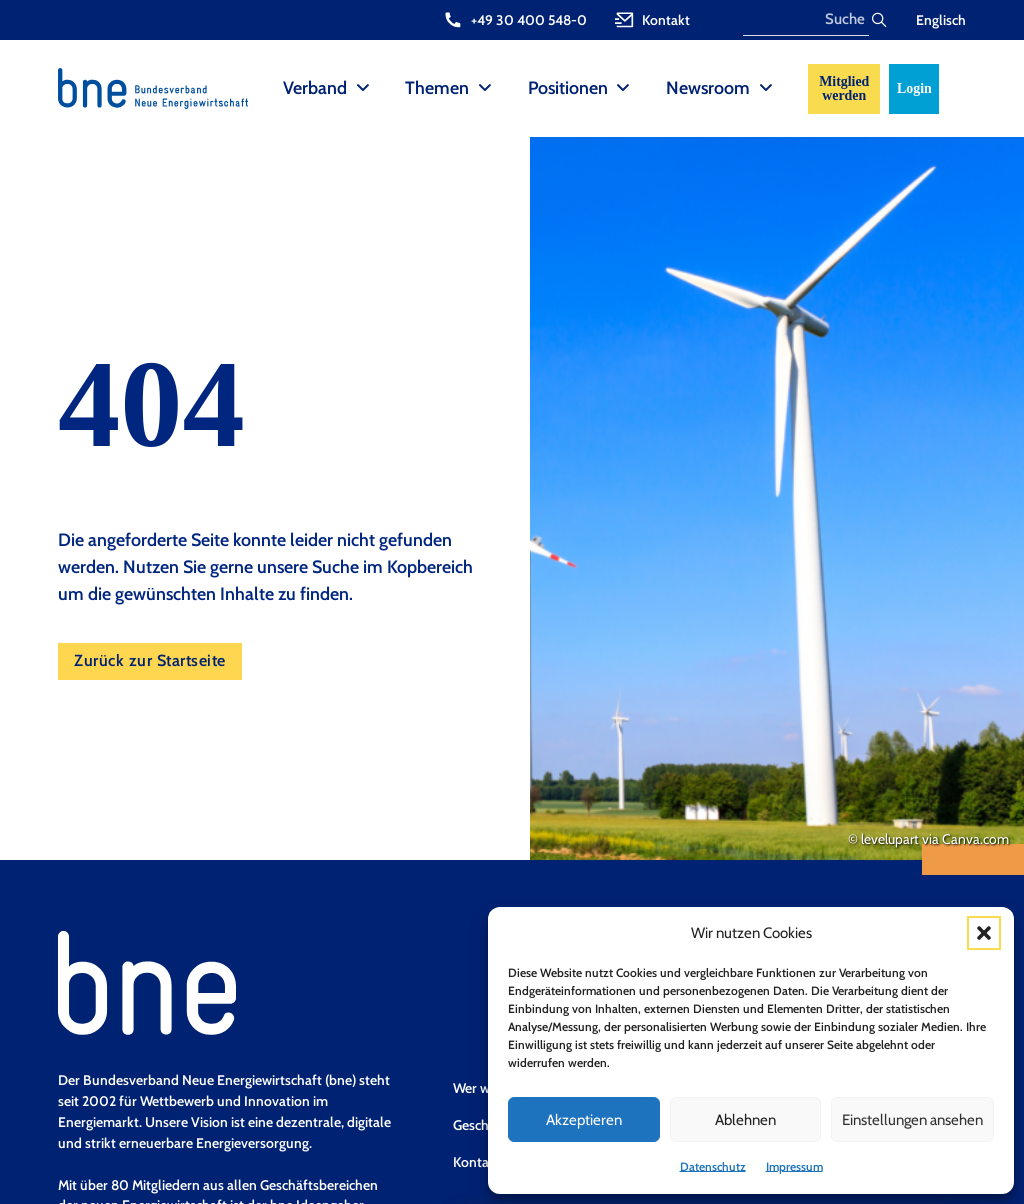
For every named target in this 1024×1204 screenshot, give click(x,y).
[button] (984, 933)
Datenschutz (713, 1166)
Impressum (794, 1166)
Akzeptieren (584, 1120)
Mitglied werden (844, 88)
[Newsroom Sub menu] (766, 89)
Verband (315, 87)
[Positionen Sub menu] (623, 89)
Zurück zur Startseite (150, 660)
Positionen (568, 87)
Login (914, 88)
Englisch (941, 20)
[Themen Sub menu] (485, 89)
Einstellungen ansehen (912, 1120)
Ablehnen (745, 1120)
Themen (437, 87)
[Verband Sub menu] (363, 89)
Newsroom (708, 87)
